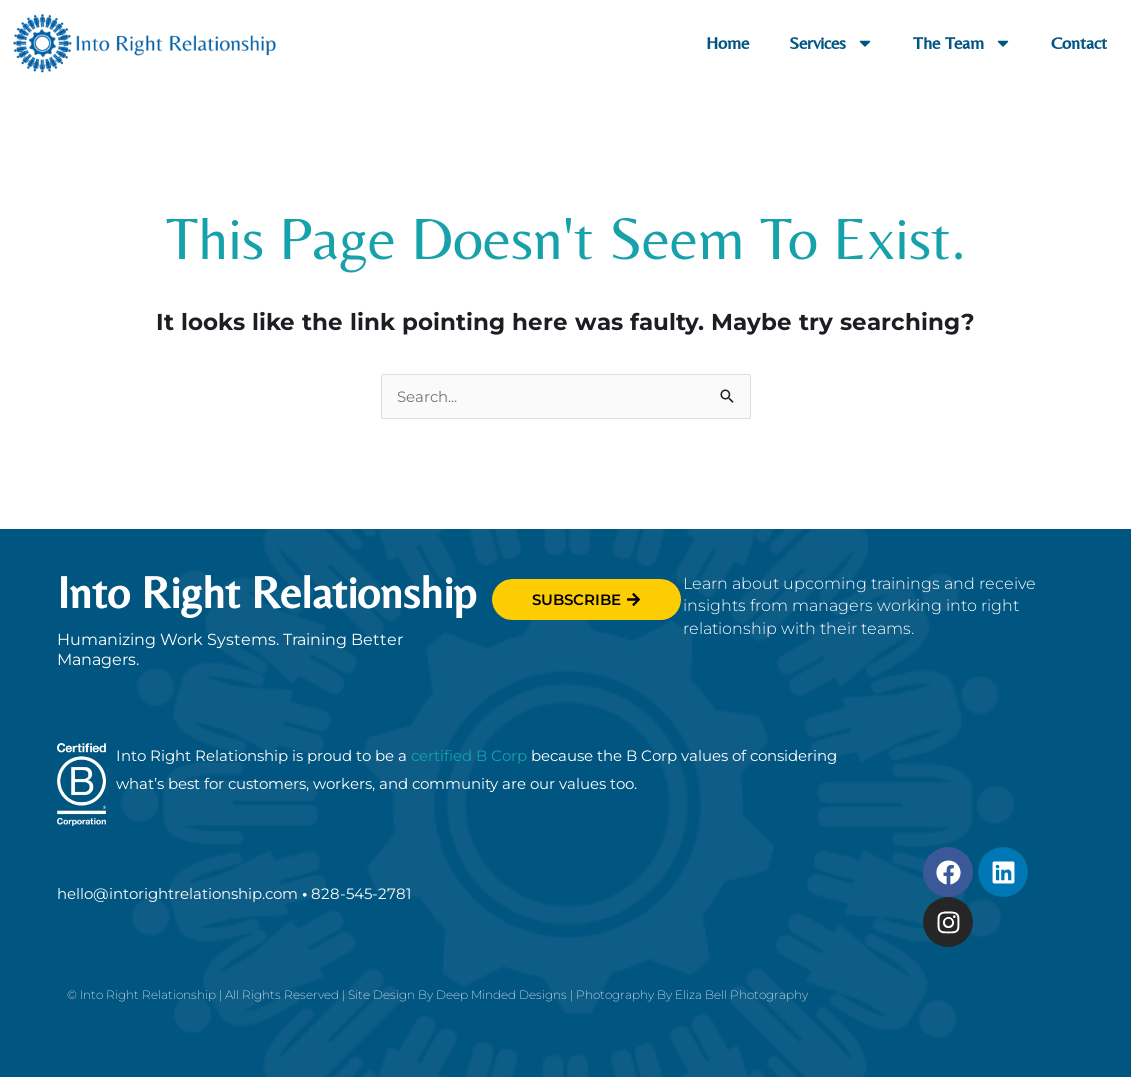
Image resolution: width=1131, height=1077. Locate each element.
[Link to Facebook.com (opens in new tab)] (948, 872)
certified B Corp (469, 755)
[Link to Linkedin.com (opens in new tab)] (1003, 872)
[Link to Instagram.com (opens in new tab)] (948, 922)
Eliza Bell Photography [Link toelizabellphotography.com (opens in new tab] (741, 994)
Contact (1079, 42)
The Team (962, 43)
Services (831, 43)
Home (727, 42)
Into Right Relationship (266, 592)
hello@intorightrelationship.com (177, 893)
